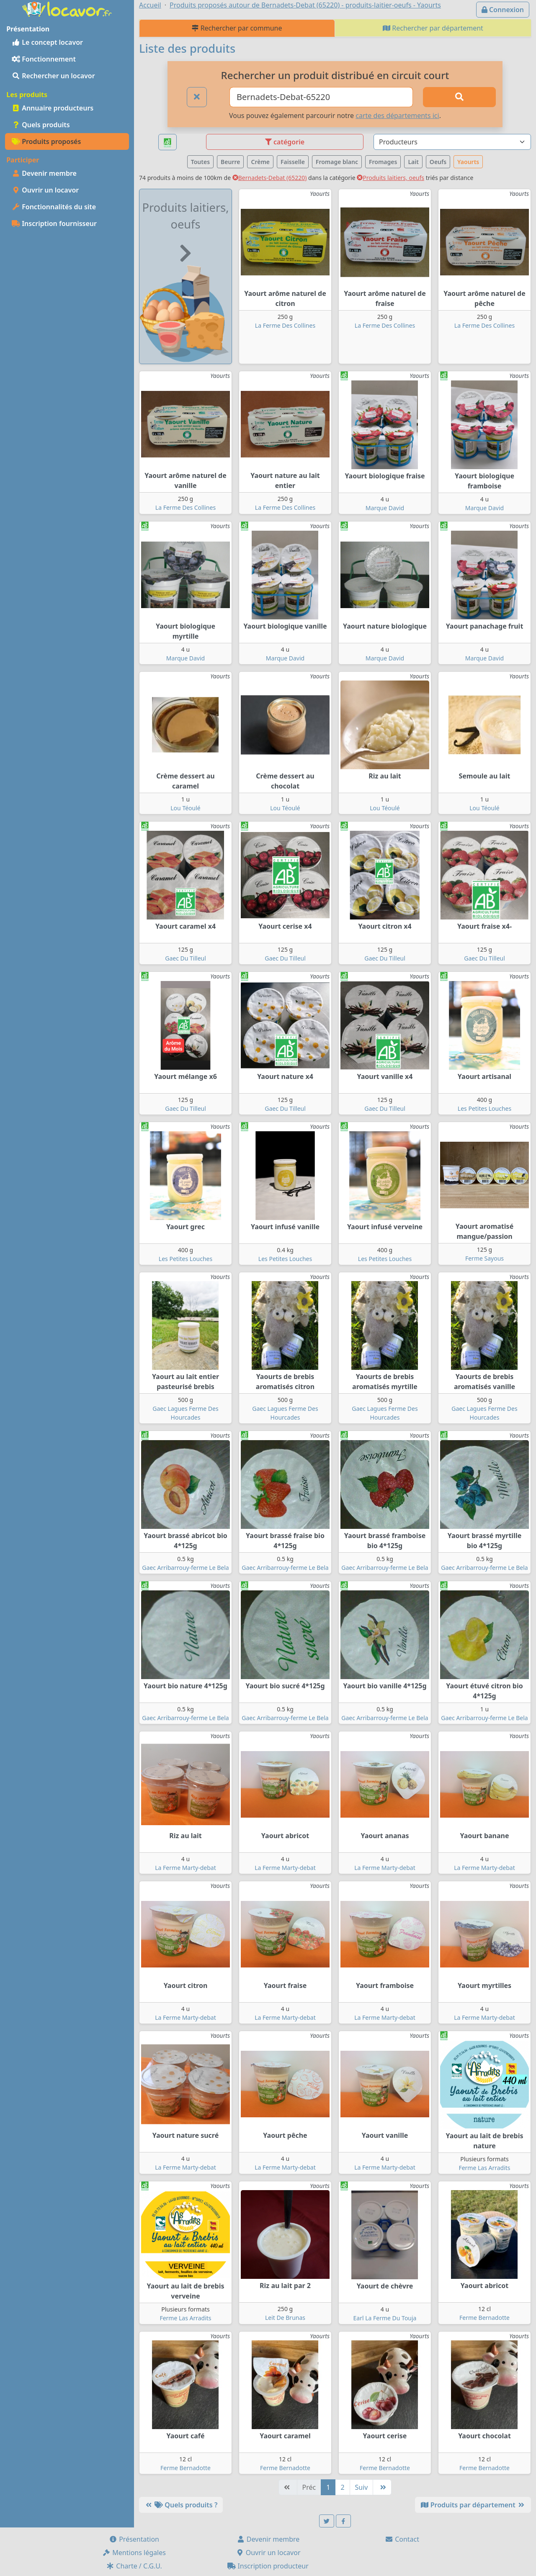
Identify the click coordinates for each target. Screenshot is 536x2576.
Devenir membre (44, 173)
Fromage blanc (337, 162)
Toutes (200, 162)
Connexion (503, 9)
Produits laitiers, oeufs (390, 178)
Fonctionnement (44, 59)
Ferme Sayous (484, 1258)
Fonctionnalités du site (54, 206)
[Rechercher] (459, 97)
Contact (402, 2539)
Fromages (383, 162)
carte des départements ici (397, 115)
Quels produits (41, 124)
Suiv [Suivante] (361, 2487)
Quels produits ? (180, 2504)
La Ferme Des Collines (285, 325)
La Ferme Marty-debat (185, 1868)
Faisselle (293, 162)
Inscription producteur (268, 2566)
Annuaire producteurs (52, 108)
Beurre (230, 162)
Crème (260, 162)
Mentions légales (134, 2552)
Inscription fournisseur (54, 223)
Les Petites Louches (484, 1108)
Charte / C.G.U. (134, 2566)
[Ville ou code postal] (321, 97)
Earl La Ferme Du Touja (385, 2318)
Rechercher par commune (237, 28)
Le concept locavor (47, 42)
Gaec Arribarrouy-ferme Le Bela (185, 1568)
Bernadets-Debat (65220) (269, 178)
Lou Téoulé (185, 808)
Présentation (134, 2539)
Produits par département (473, 2504)
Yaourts (468, 162)
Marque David (385, 508)
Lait (413, 162)
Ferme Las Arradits (484, 2168)
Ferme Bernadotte (484, 2318)
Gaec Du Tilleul (185, 958)
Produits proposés (46, 141)
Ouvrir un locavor (45, 190)
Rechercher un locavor (53, 75)
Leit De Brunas (285, 2318)
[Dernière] (382, 2487)
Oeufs (438, 162)
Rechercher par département (433, 28)
